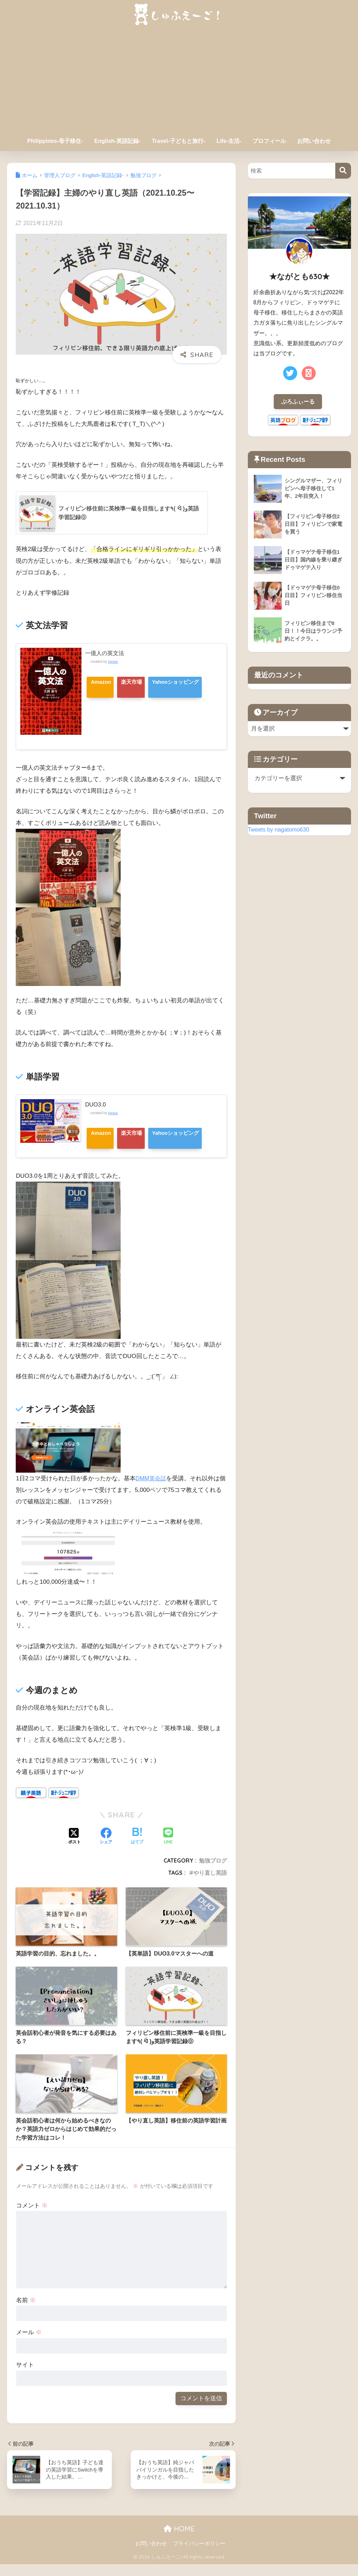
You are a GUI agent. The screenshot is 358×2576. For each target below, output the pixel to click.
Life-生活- (228, 141)
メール (29, 2344)
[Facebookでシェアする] (106, 1848)
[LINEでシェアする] (168, 1848)
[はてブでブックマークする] (137, 1848)
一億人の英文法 (106, 653)
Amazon (103, 682)
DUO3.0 (96, 1105)
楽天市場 (140, 682)
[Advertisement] (179, 81)
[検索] (343, 171)
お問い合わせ (314, 141)
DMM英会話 (152, 1490)
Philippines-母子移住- (55, 141)
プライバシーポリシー (199, 2555)
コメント (32, 2217)
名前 (26, 2312)
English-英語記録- (117, 141)
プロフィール (269, 141)
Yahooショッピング (117, 704)
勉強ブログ (213, 1872)
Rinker (113, 661)
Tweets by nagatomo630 (280, 830)
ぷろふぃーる (298, 401)
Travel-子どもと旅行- (178, 141)
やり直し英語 (210, 1884)
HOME (179, 2541)
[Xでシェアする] (74, 1848)
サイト (25, 2377)
